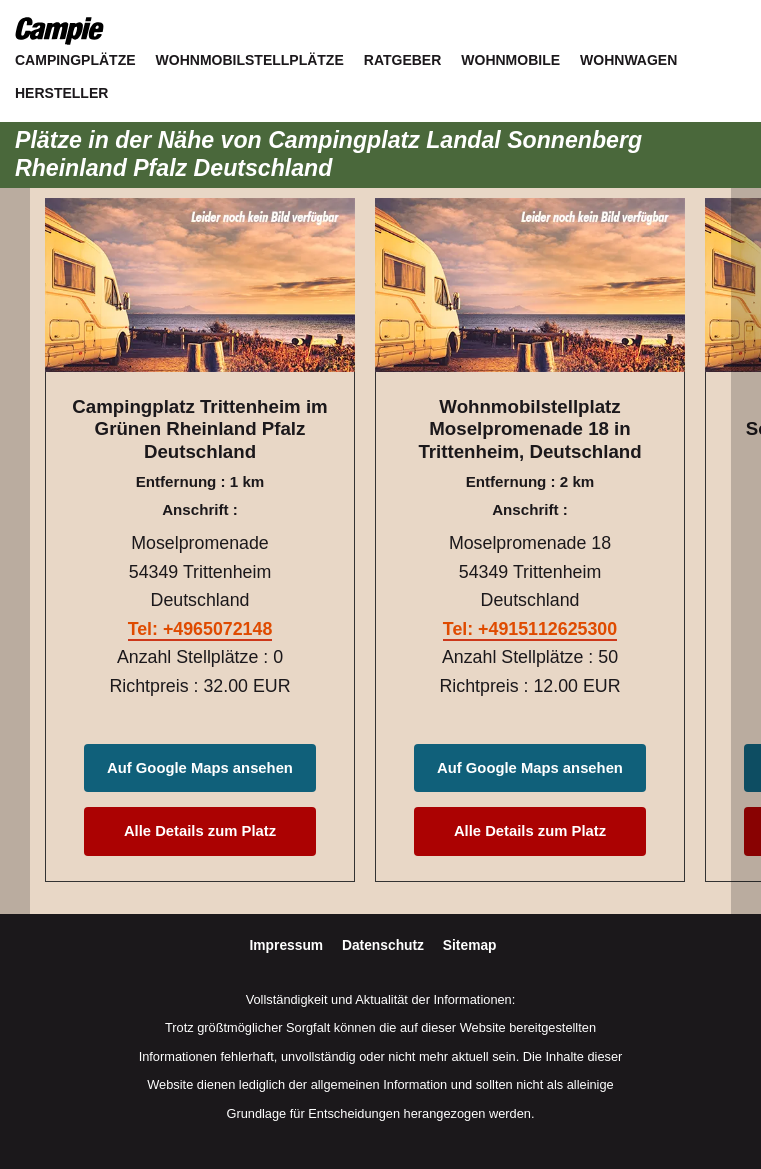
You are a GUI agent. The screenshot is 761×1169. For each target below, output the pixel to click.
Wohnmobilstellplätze (250, 60)
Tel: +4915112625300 (530, 629)
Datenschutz (385, 945)
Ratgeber (403, 60)
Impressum (288, 945)
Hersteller (61, 93)
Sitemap (470, 945)
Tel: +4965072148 (200, 629)
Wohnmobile (510, 60)
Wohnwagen (628, 60)
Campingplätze (75, 60)
